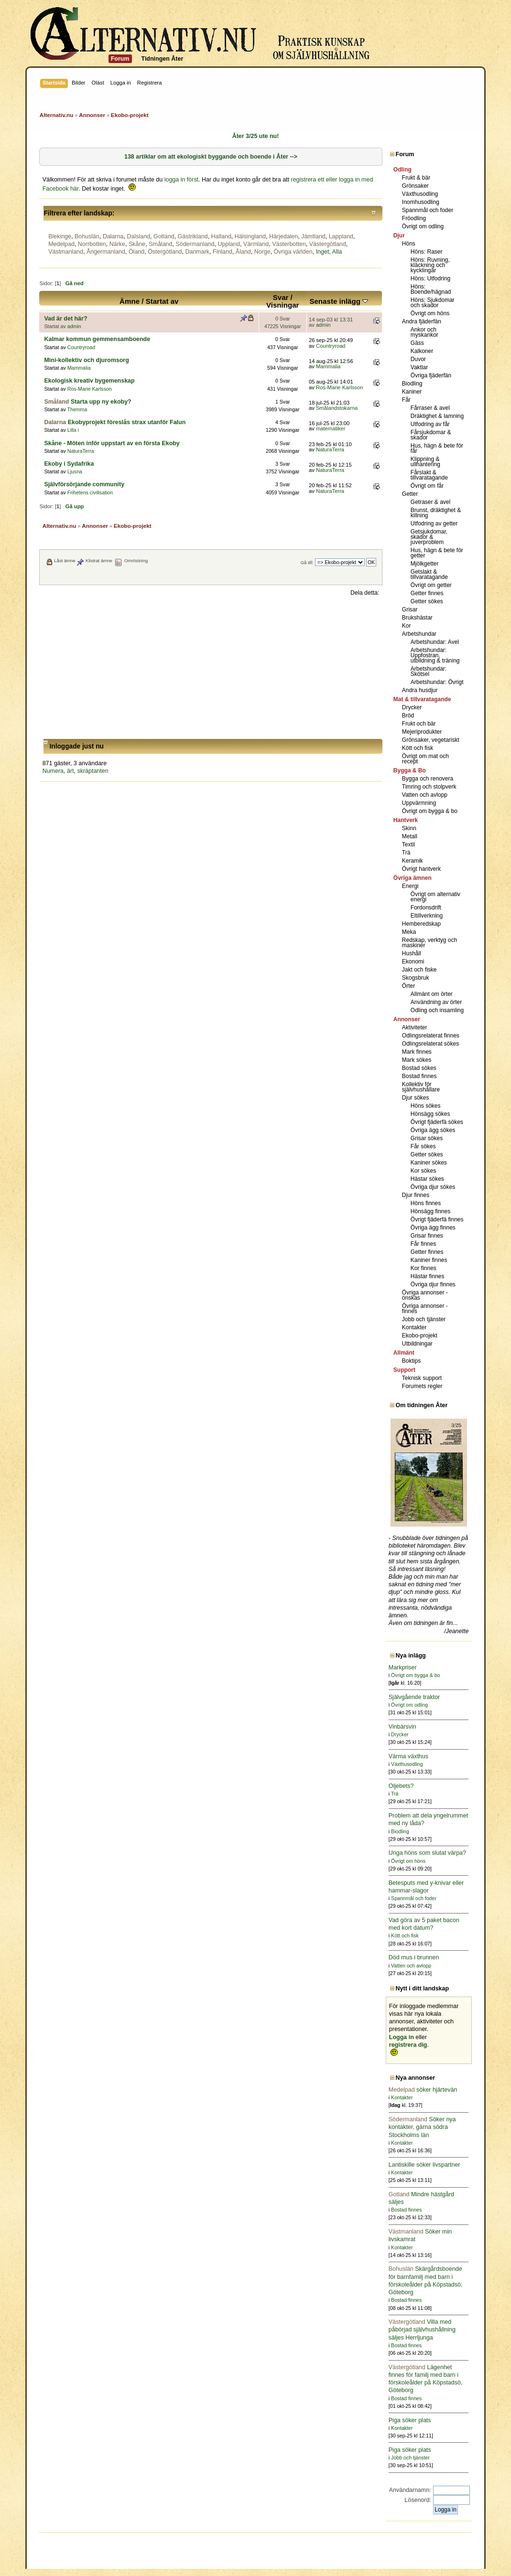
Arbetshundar (419, 634)
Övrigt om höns (430, 313)
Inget (322, 251)
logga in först (181, 179)
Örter (408, 986)
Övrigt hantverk (421, 869)
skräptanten (92, 771)
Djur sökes (415, 1097)
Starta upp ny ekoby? (101, 401)
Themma (77, 409)
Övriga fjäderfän (431, 375)
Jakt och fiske (419, 969)
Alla (337, 251)
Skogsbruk (415, 977)
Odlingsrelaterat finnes (430, 1035)
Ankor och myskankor (424, 332)
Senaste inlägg (338, 301)
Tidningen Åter (162, 58)
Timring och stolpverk (429, 786)
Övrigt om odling (423, 226)
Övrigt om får (427, 485)
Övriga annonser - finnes (425, 1309)
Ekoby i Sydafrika (69, 463)
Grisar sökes (427, 1138)
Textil (408, 844)
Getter (410, 494)
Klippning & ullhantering (425, 462)
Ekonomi (413, 961)
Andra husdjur (420, 690)
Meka (409, 932)
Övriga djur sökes (433, 1187)
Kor (406, 625)
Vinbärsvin (402, 1726)
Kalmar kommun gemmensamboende (97, 339)
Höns (408, 243)
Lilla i (73, 430)
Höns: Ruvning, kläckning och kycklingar (430, 265)
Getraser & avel (430, 502)
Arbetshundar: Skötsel (428, 671)
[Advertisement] (211, 668)
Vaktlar (419, 367)
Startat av (162, 301)
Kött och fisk (417, 748)
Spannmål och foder (427, 210)
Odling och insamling (437, 1010)
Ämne (130, 301)
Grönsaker (415, 185)
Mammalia (79, 368)
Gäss (417, 343)
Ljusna (74, 471)
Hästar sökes (427, 1179)
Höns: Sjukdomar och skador (433, 303)
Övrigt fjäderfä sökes (437, 1122)
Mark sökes (416, 1060)
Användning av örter (436, 1002)
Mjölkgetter (425, 563)
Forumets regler (422, 1386)
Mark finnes (417, 1051)
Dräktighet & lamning (437, 416)
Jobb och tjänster (424, 1319)
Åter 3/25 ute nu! (255, 136)
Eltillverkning (427, 915)
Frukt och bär (419, 723)
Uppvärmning (419, 803)
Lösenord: (417, 2500)
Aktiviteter (414, 1027)
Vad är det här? (65, 318)
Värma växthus (408, 1756)
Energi (410, 886)
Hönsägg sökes (430, 1114)
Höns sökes (426, 1105)
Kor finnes (423, 1268)
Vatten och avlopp (424, 794)
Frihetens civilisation (90, 492)
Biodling (412, 383)
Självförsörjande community (84, 484)
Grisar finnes (427, 1235)
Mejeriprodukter (422, 731)
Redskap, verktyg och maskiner (429, 943)
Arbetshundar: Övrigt (437, 682)
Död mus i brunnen (414, 1957)
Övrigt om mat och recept (425, 759)
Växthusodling (420, 194)
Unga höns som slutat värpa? (427, 1852)
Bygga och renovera (427, 778)
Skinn (409, 828)
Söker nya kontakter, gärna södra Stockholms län (422, 2127)
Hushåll (411, 953)
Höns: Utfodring (430, 278)
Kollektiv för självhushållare (421, 1087)
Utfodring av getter (434, 523)
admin (74, 326)
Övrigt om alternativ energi (435, 897)
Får (406, 399)
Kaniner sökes (429, 1162)
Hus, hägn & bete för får (437, 448)
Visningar (282, 305)
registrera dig (408, 2045)
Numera (53, 771)
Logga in (401, 2037)
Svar (281, 297)
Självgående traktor (414, 1697)
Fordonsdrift (426, 907)
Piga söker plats (410, 2420)
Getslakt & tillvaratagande (429, 574)
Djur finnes (415, 1195)
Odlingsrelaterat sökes (430, 1043)
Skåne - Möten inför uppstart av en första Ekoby (111, 443)
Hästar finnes (428, 1276)
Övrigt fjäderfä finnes (437, 1219)
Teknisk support (422, 1378)
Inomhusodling (420, 202)
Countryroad (81, 347)
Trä (406, 852)
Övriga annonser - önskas (425, 1295)
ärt (70, 771)
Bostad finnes (419, 1076)
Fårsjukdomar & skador (431, 435)
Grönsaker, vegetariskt (430, 740)
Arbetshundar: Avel (435, 642)
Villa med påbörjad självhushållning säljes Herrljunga (422, 2330)
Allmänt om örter (432, 994)
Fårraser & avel (430, 408)
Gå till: (307, 562)
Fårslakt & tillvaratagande (429, 475)
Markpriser (403, 1667)
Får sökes (423, 1146)
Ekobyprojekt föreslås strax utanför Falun (127, 422)
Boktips (411, 1360)
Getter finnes (427, 593)
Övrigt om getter (431, 585)
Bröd (408, 715)
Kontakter (414, 1327)
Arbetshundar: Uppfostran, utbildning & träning (435, 655)
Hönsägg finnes (430, 1211)
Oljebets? (401, 1786)
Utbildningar (417, 1343)
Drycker (412, 707)
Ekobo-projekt (419, 1335)
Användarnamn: (410, 2490)
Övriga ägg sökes (433, 1130)
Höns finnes (426, 1203)
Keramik (412, 860)
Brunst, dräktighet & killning (436, 513)
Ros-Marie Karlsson (89, 389)
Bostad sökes (419, 1068)
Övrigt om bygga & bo (429, 811)
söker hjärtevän (423, 2089)
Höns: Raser (427, 251)
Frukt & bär (416, 177)
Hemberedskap (421, 923)
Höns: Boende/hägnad (431, 289)
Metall (409, 836)
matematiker (331, 428)
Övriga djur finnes (433, 1284)
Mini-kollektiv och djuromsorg (86, 360)
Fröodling (414, 218)
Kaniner (412, 391)
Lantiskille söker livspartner (424, 2164)
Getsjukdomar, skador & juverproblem (429, 536)
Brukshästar (417, 617)
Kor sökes (423, 1170)
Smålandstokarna (337, 408)
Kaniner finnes (429, 1260)
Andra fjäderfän (421, 321)
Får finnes (423, 1243)
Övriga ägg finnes (433, 1227)
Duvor (418, 359)
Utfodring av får (430, 424)
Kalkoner (422, 351)
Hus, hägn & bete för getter (437, 553)
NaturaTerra (80, 451)
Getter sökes (427, 601)
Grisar (410, 609)
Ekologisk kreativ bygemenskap (89, 380)
